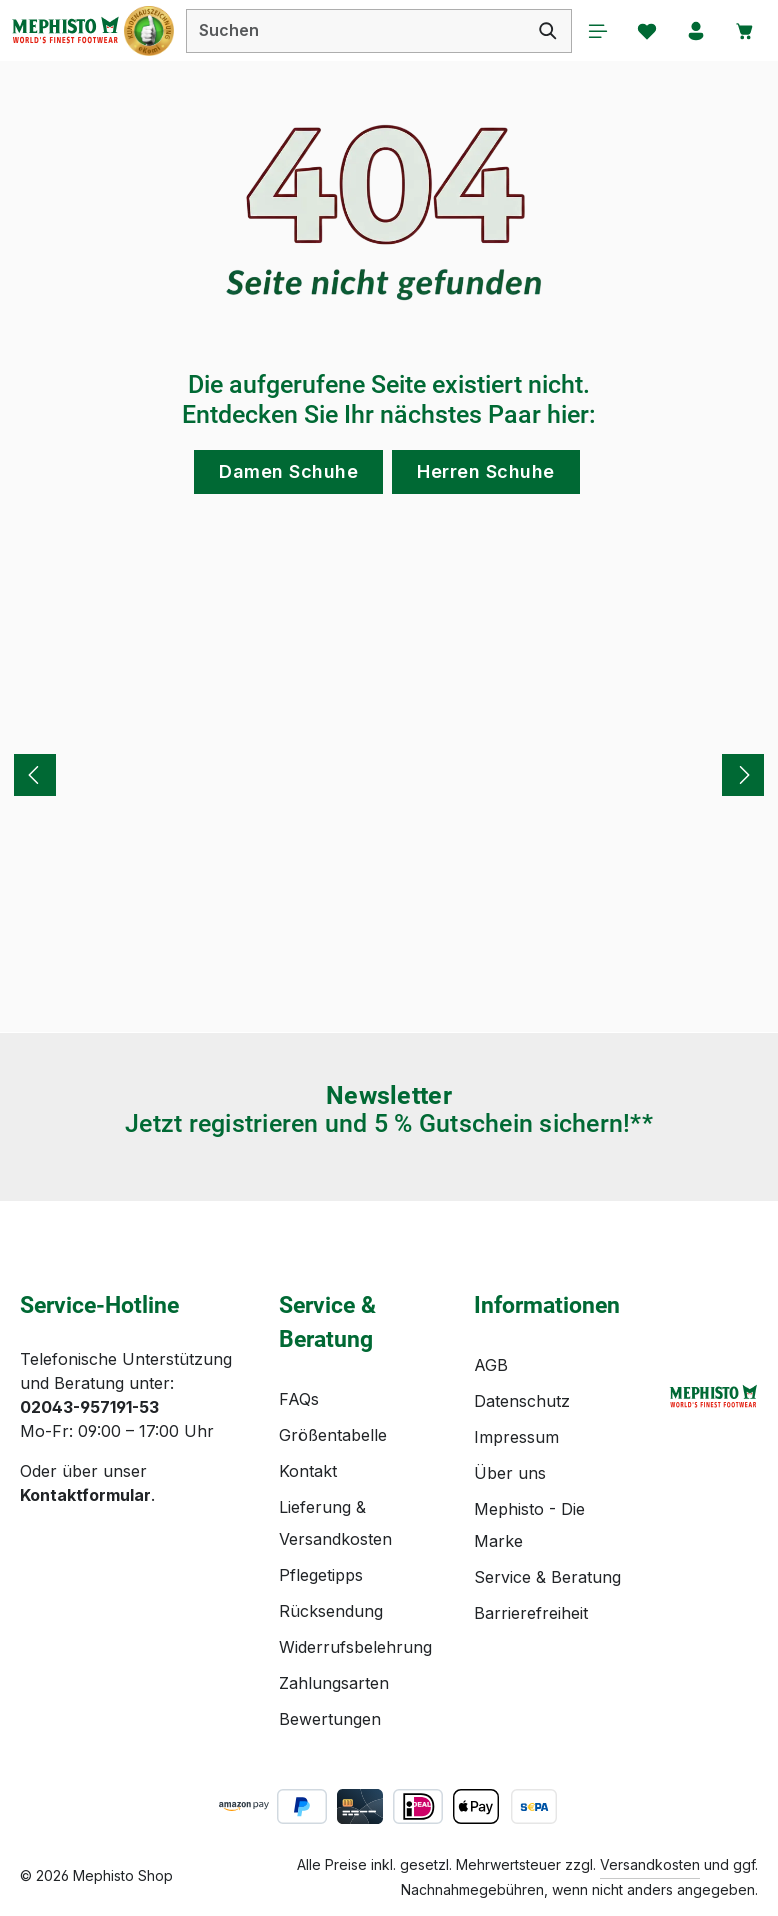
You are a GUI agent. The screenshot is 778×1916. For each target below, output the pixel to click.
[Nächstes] (743, 776)
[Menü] (595, 31)
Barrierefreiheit (531, 1613)
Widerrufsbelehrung (355, 1647)
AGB (491, 1365)
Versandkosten (650, 1864)
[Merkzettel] (645, 31)
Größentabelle (333, 1435)
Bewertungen (330, 1719)
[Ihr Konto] (695, 31)
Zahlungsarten (334, 1683)
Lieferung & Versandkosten (335, 1523)
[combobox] (354, 31)
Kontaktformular (85, 1495)
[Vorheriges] (35, 776)
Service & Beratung (547, 1577)
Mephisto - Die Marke (529, 1525)
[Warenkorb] (745, 31)
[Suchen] (544, 31)
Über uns (510, 1473)
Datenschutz (522, 1401)
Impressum (516, 1437)
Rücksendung (331, 1611)
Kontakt (308, 1471)
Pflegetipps (321, 1575)
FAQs (299, 1399)
